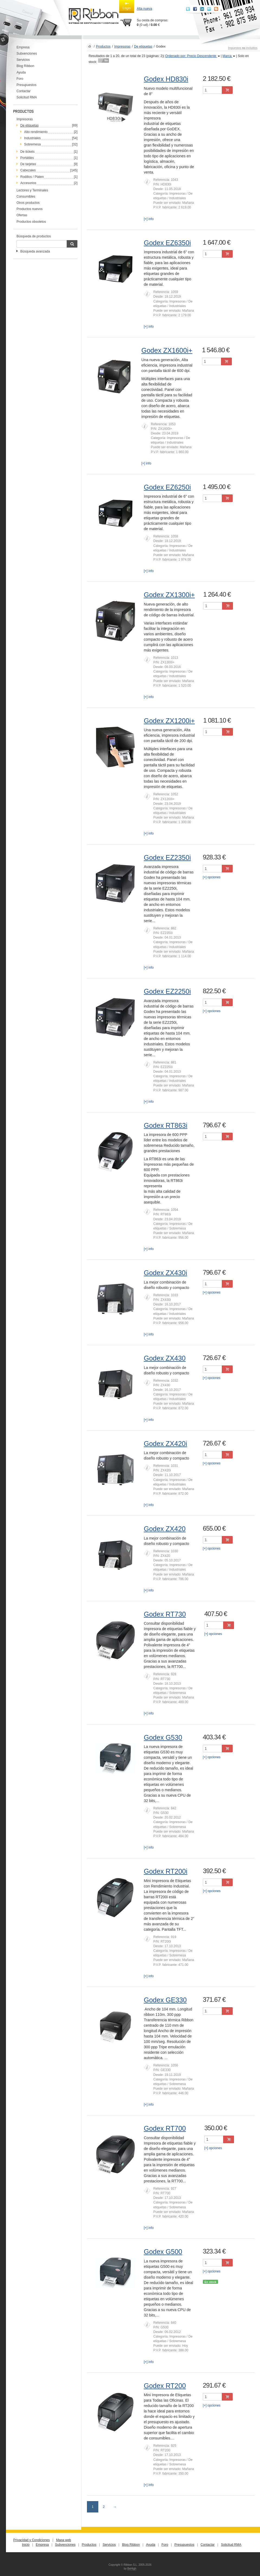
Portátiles (27, 158)
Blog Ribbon (25, 66)
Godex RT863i (165, 1125)
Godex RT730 (165, 1614)
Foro (20, 79)
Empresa (23, 47)
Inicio (26, 2545)
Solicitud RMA (27, 97)
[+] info (149, 219)
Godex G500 (163, 2251)
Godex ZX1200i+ (169, 720)
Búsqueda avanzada (35, 251)
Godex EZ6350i (167, 243)
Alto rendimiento (36, 132)
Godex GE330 (165, 2000)
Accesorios (28, 183)
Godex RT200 (165, 2385)
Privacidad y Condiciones (31, 2540)
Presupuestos (26, 85)
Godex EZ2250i (167, 991)
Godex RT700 (165, 2128)
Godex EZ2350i (167, 857)
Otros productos (28, 203)
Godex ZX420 (165, 1529)
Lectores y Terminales (32, 190)
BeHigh (131, 2568)
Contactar (24, 91)
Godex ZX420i (165, 1443)
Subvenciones (27, 53)
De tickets (27, 152)
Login (127, 5)
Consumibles (26, 196)
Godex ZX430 (165, 1358)
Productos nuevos (30, 209)
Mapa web (63, 2540)
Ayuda (21, 72)
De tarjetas (28, 164)
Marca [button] (229, 56)
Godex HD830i (166, 79)
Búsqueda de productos (34, 236)
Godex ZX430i (165, 1273)
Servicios (23, 60)
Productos (103, 46)
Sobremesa (32, 144)
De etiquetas (143, 46)
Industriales (32, 138)
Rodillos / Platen (32, 177)
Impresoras (25, 119)
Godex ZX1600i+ (166, 350)
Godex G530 (163, 1737)
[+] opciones (211, 877)
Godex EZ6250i (167, 487)
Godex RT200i (165, 1871)
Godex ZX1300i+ (169, 595)
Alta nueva (144, 9)
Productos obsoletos (31, 222)
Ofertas (22, 215)
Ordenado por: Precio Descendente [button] (192, 56)
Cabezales (28, 170)
